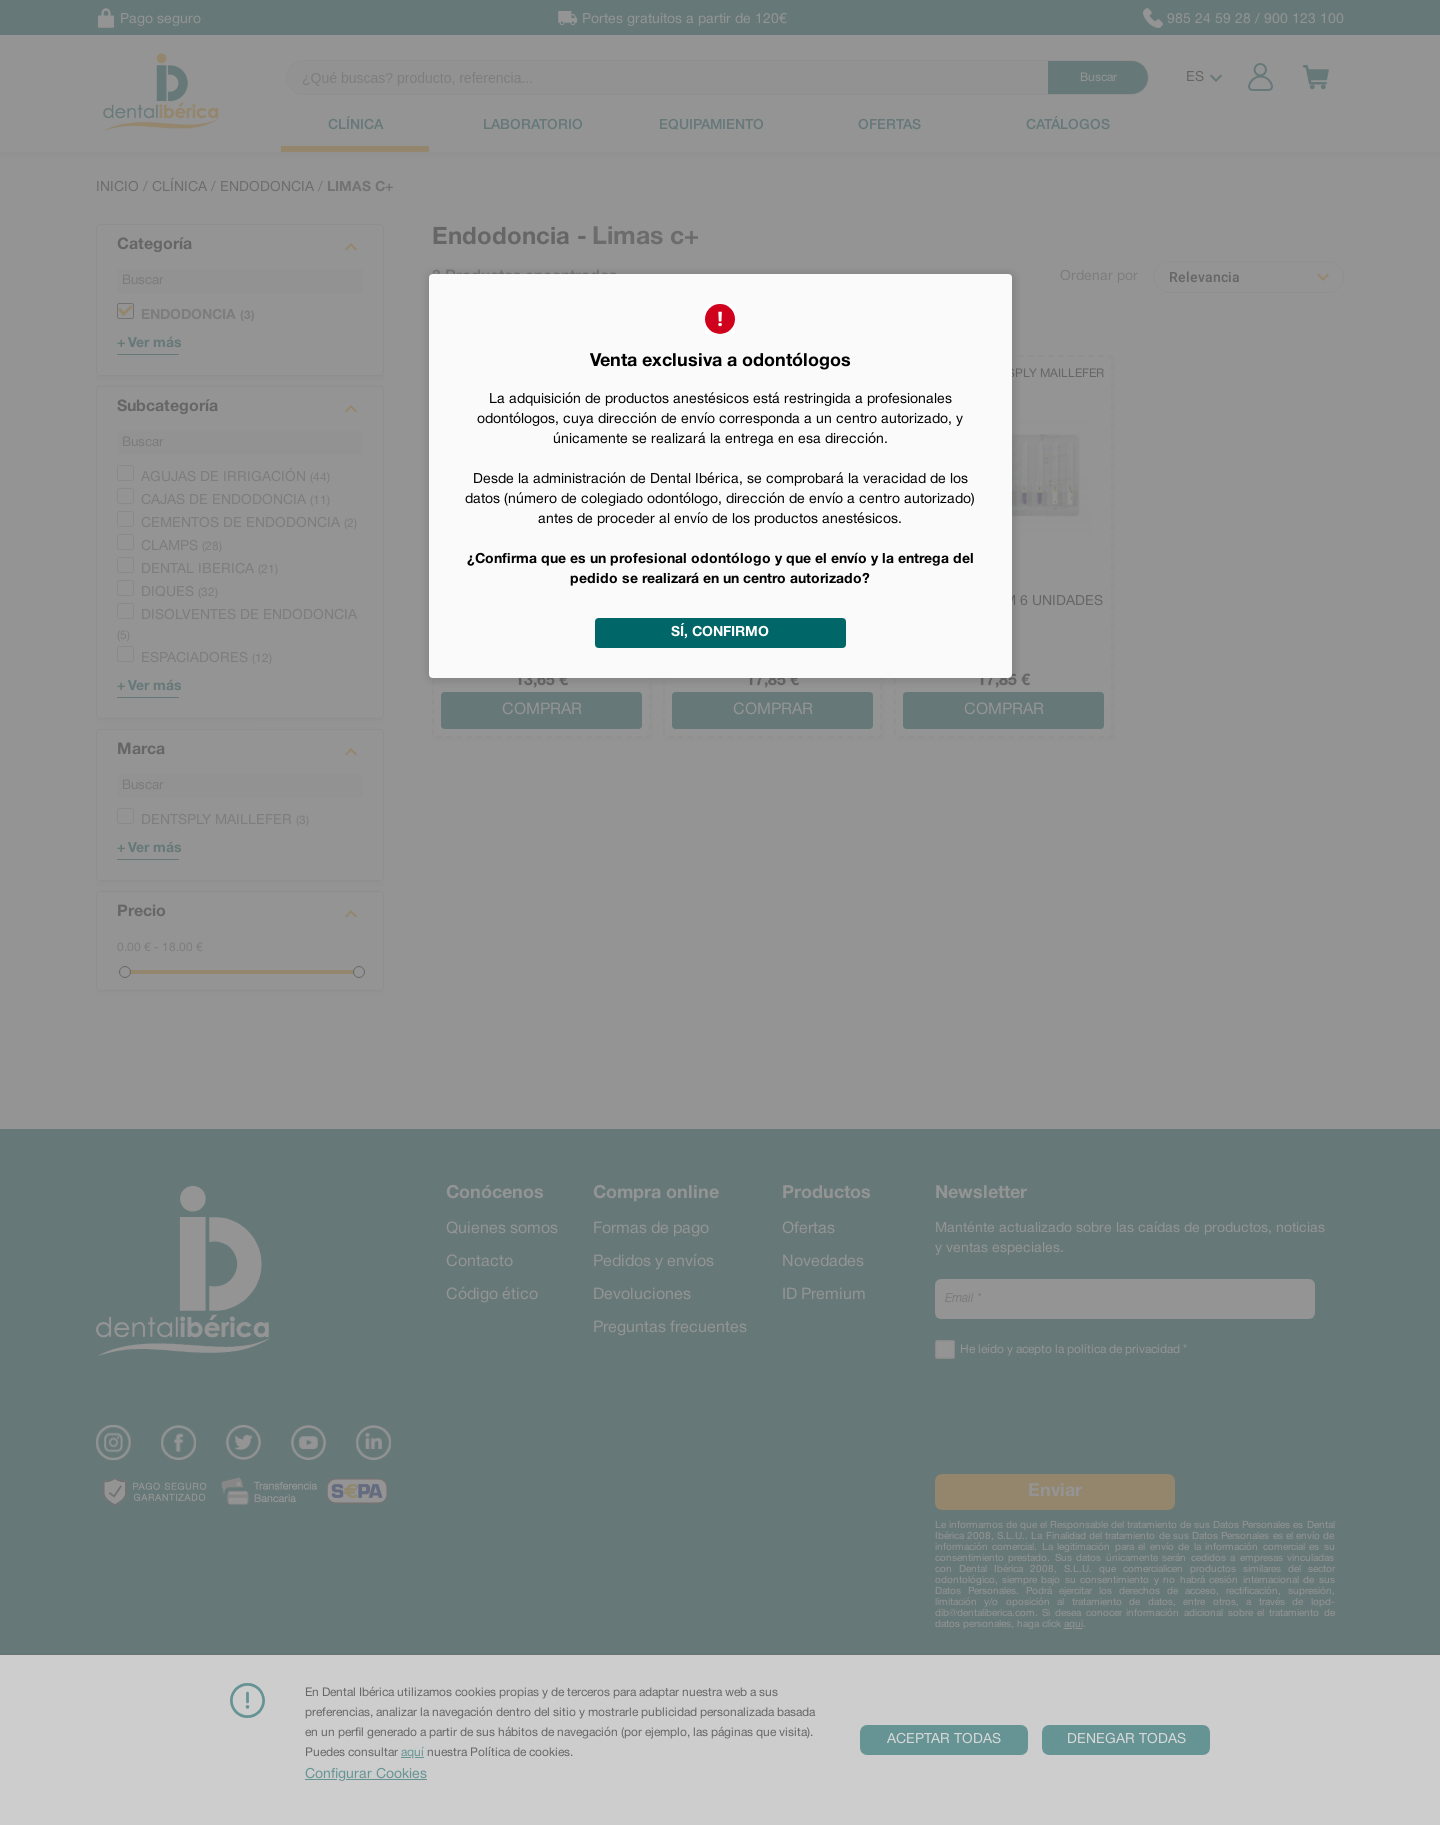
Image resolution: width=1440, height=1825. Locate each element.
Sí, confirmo (720, 632)
